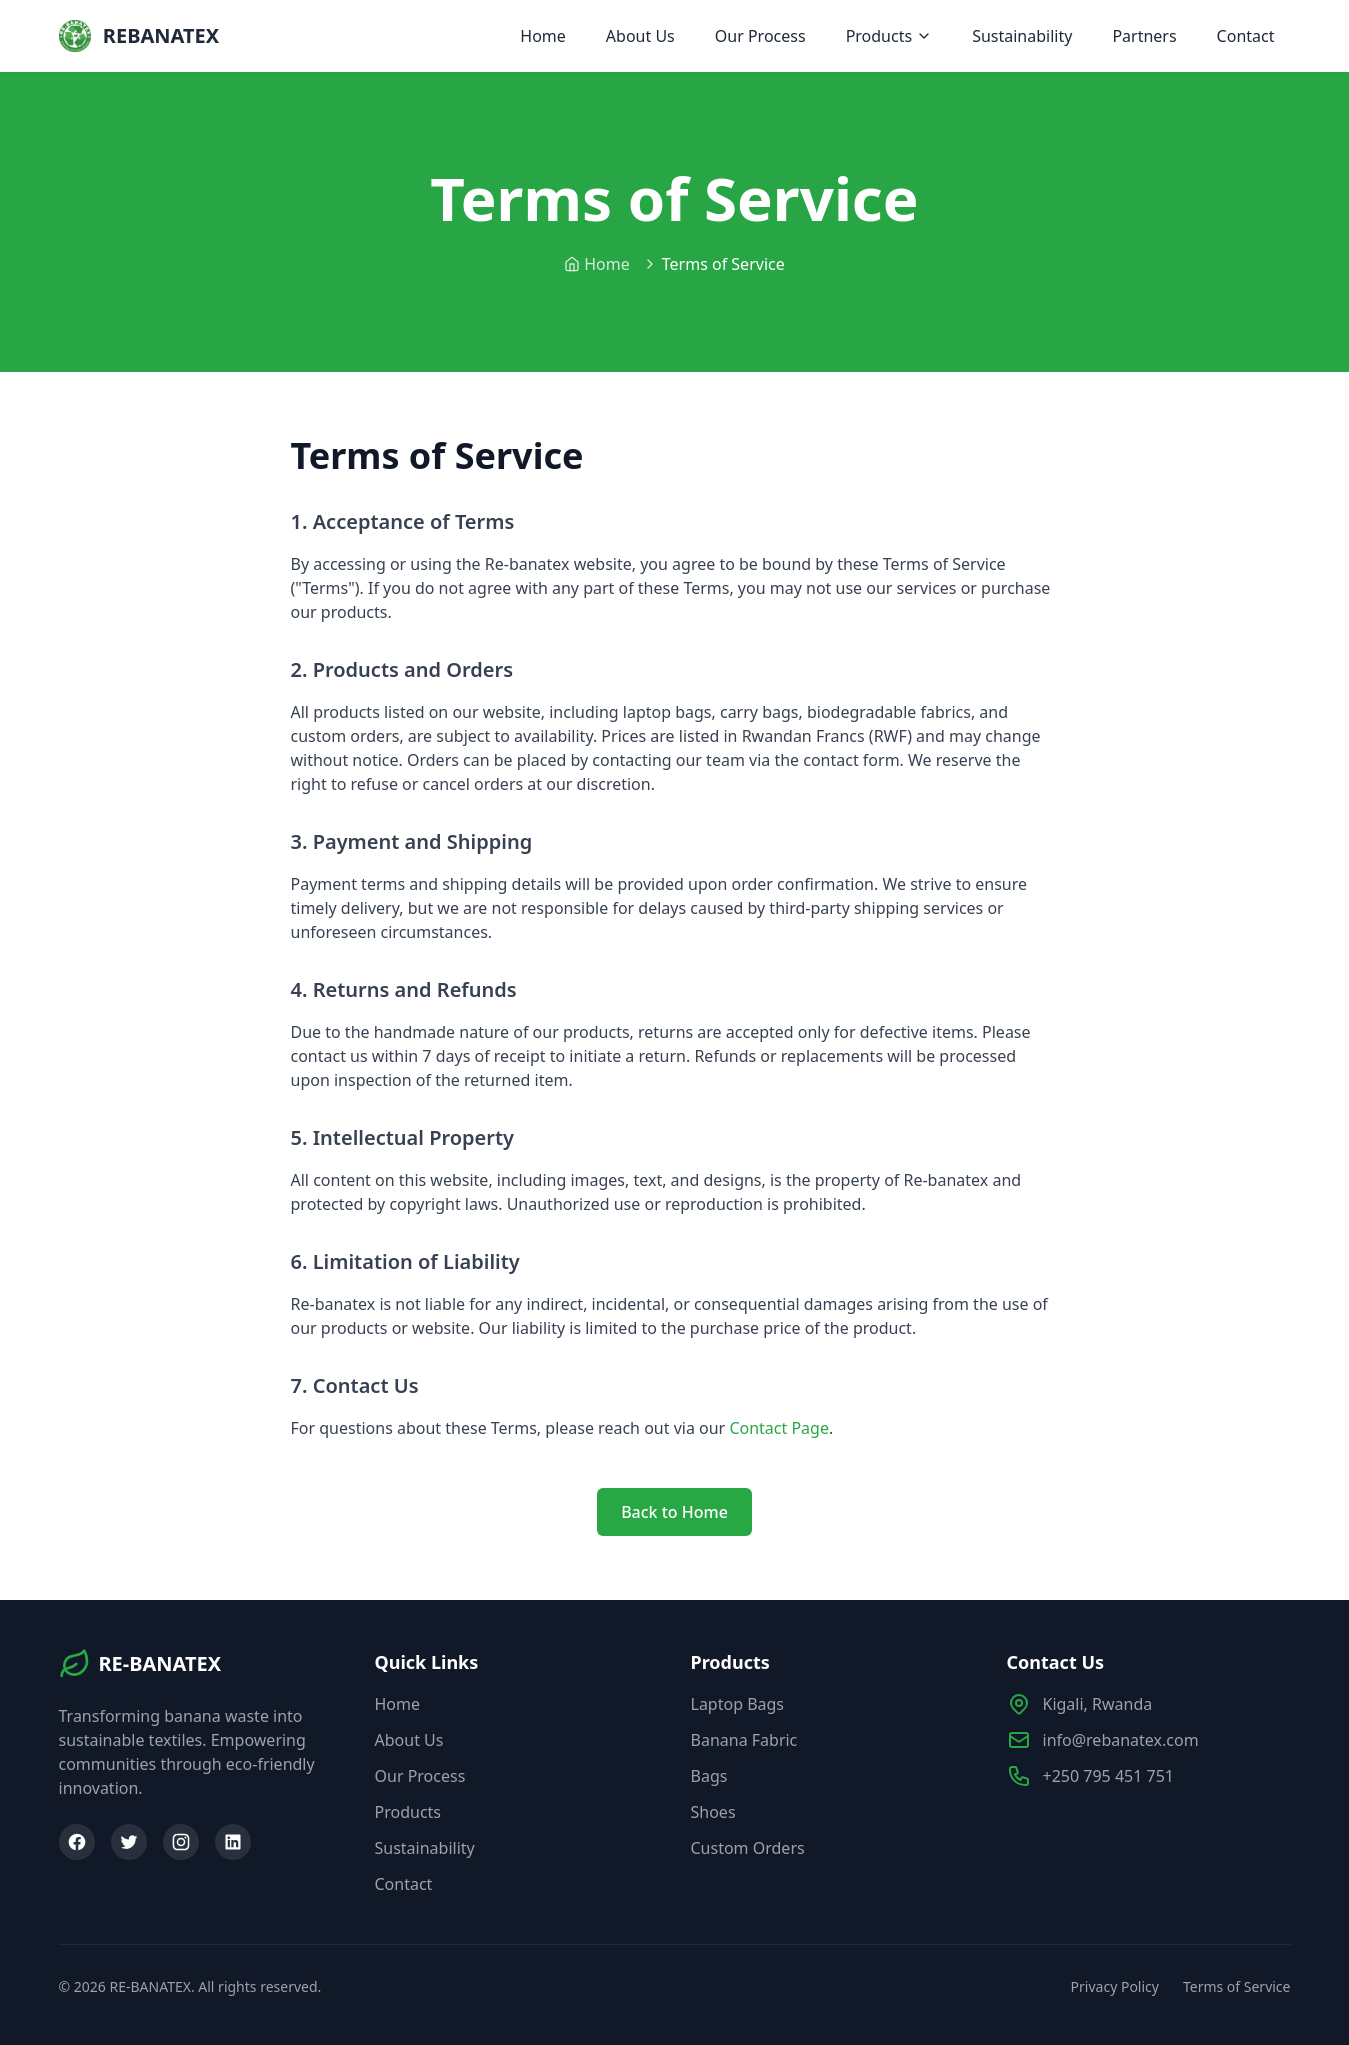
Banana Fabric (744, 1740)
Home (543, 36)
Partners (1144, 36)
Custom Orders (748, 1848)
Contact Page (779, 1428)
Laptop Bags (738, 1704)
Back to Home (674, 1512)
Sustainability (1022, 36)
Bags (709, 1776)
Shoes (713, 1812)
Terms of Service (1237, 1986)
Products (889, 36)
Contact (1246, 36)
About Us (640, 36)
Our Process (760, 36)
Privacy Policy (1115, 1986)
